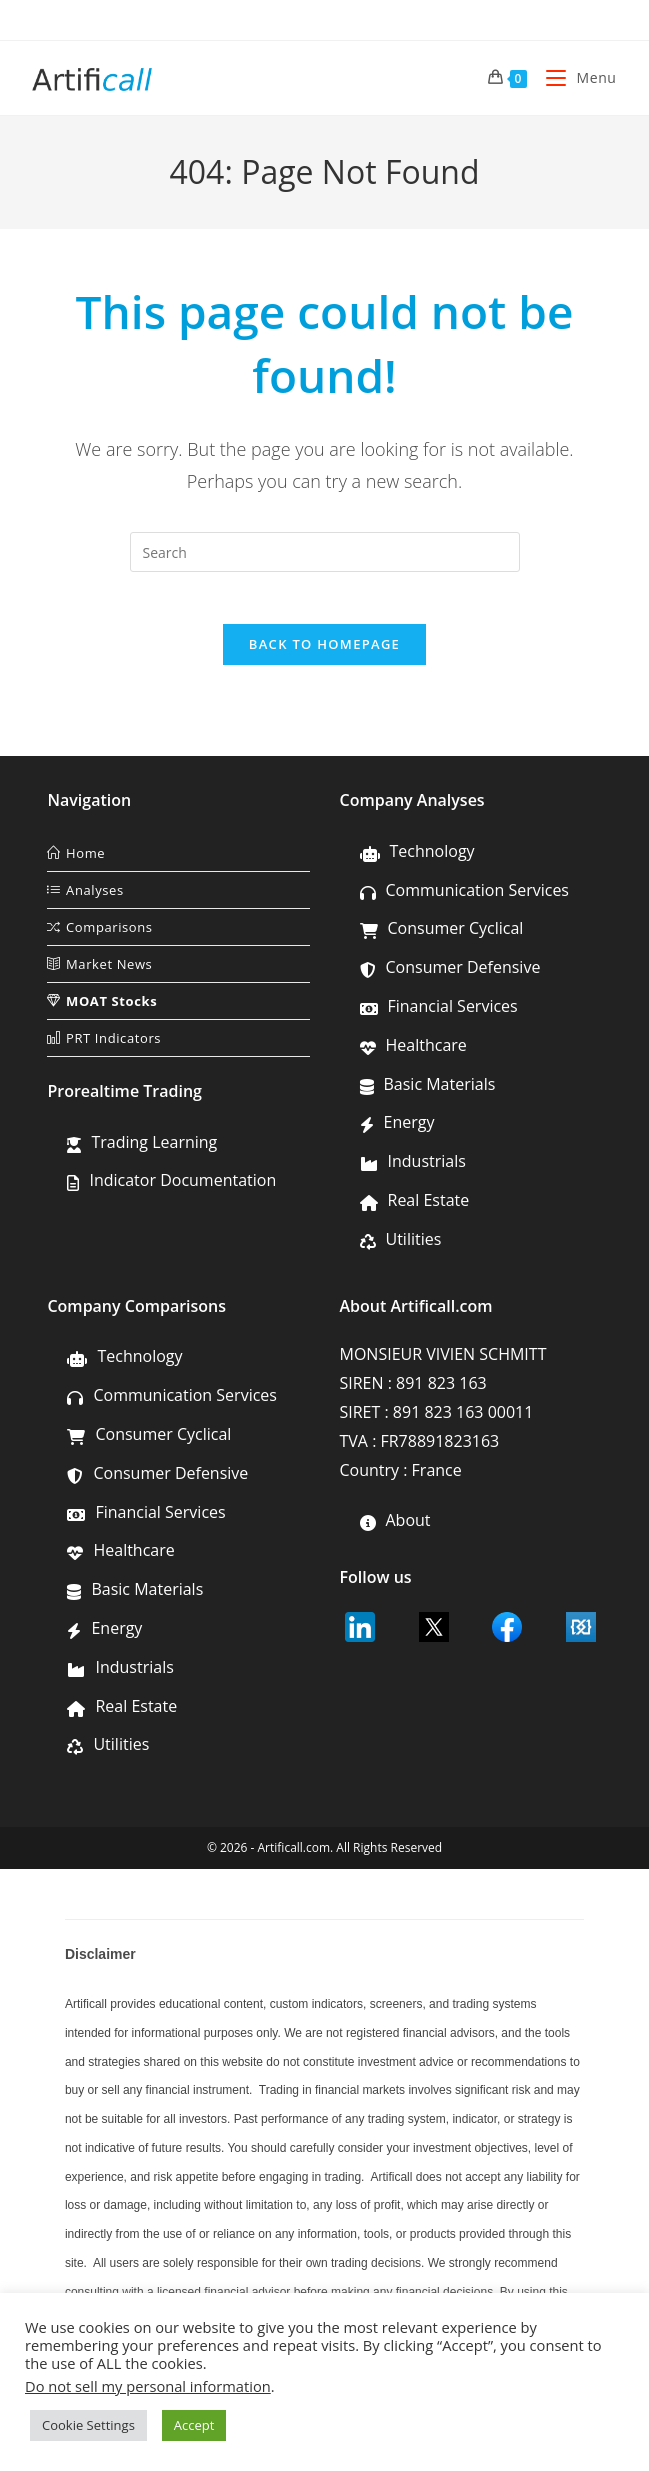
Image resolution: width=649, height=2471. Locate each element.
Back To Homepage (324, 653)
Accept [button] (194, 2425)
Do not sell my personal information (148, 2386)
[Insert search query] (325, 552)
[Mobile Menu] (573, 77)
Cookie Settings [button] (88, 2425)
